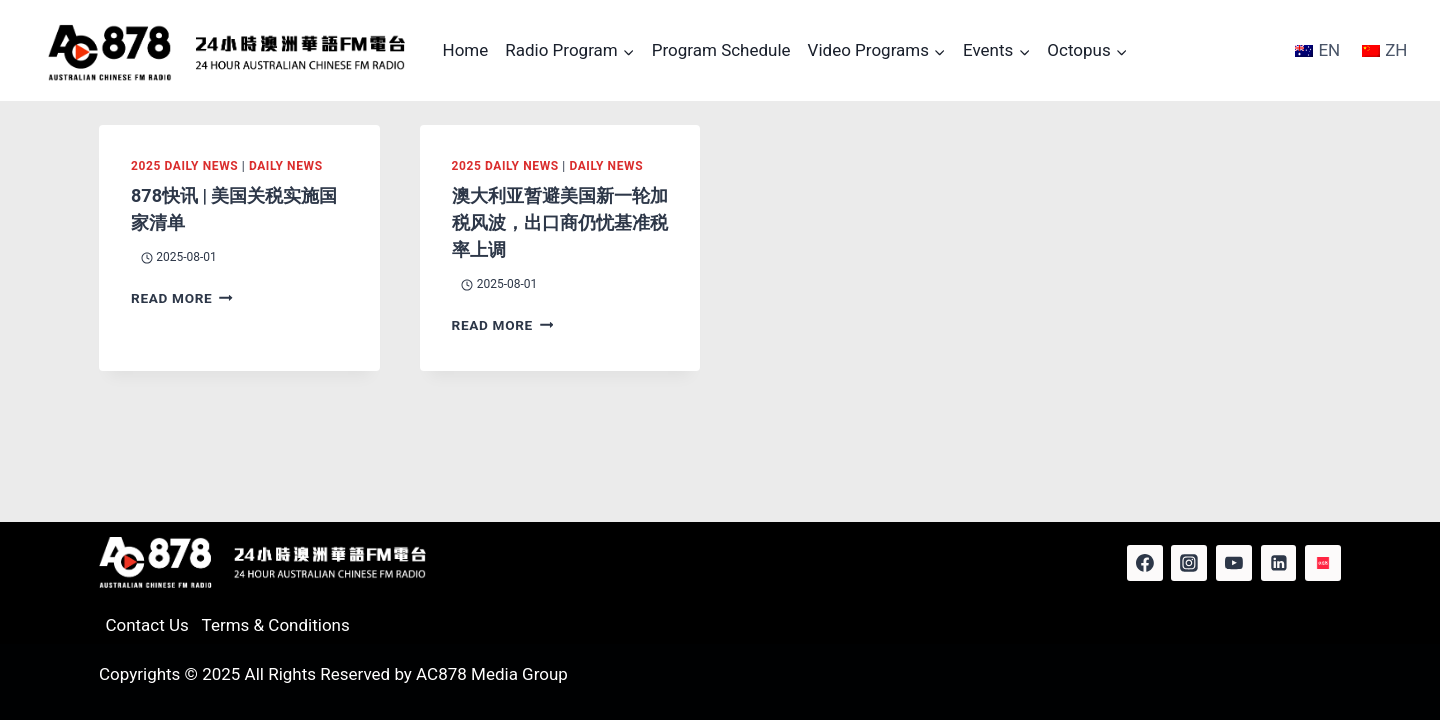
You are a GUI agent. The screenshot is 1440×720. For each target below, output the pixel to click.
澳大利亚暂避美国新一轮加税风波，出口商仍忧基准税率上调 (560, 222)
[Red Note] (1323, 563)
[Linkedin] (1279, 563)
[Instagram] (1189, 563)
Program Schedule (721, 50)
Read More (182, 298)
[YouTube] (1234, 563)
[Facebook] (1145, 563)
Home (466, 50)
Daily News (286, 166)
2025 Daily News (184, 166)
